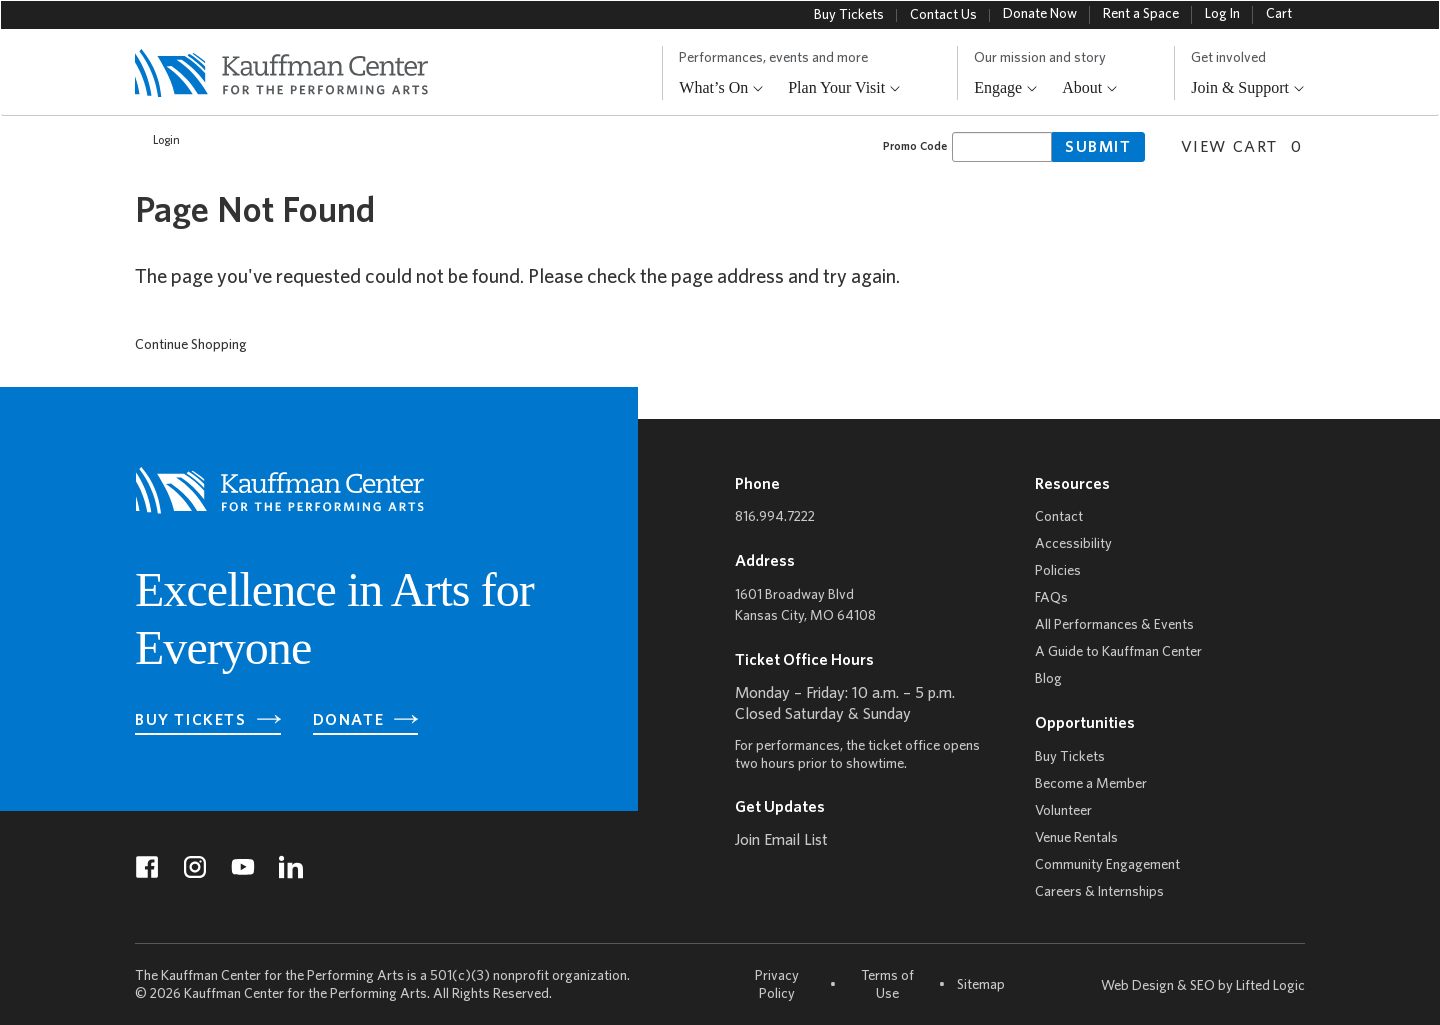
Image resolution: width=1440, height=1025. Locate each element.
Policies (1058, 571)
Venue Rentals (1076, 838)
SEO (1202, 986)
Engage (1006, 88)
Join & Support (1248, 88)
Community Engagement (1107, 865)
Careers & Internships (1099, 892)
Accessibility (1073, 544)
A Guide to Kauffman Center (1118, 652)
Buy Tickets (849, 15)
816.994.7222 (775, 517)
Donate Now (1040, 14)
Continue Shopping (191, 345)
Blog (1048, 679)
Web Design (1137, 986)
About (1090, 88)
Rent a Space (1141, 14)
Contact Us (943, 15)
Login (156, 141)
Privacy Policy (777, 985)
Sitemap (981, 984)
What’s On (721, 88)
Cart (1279, 14)
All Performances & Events (1114, 625)
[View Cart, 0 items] (1234, 145)
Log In (1222, 14)
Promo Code (915, 146)
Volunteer (1063, 811)
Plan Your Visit (844, 88)
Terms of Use (887, 985)
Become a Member (1091, 784)
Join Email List (781, 841)
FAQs (1051, 598)
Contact (1059, 517)
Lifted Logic (1270, 986)
